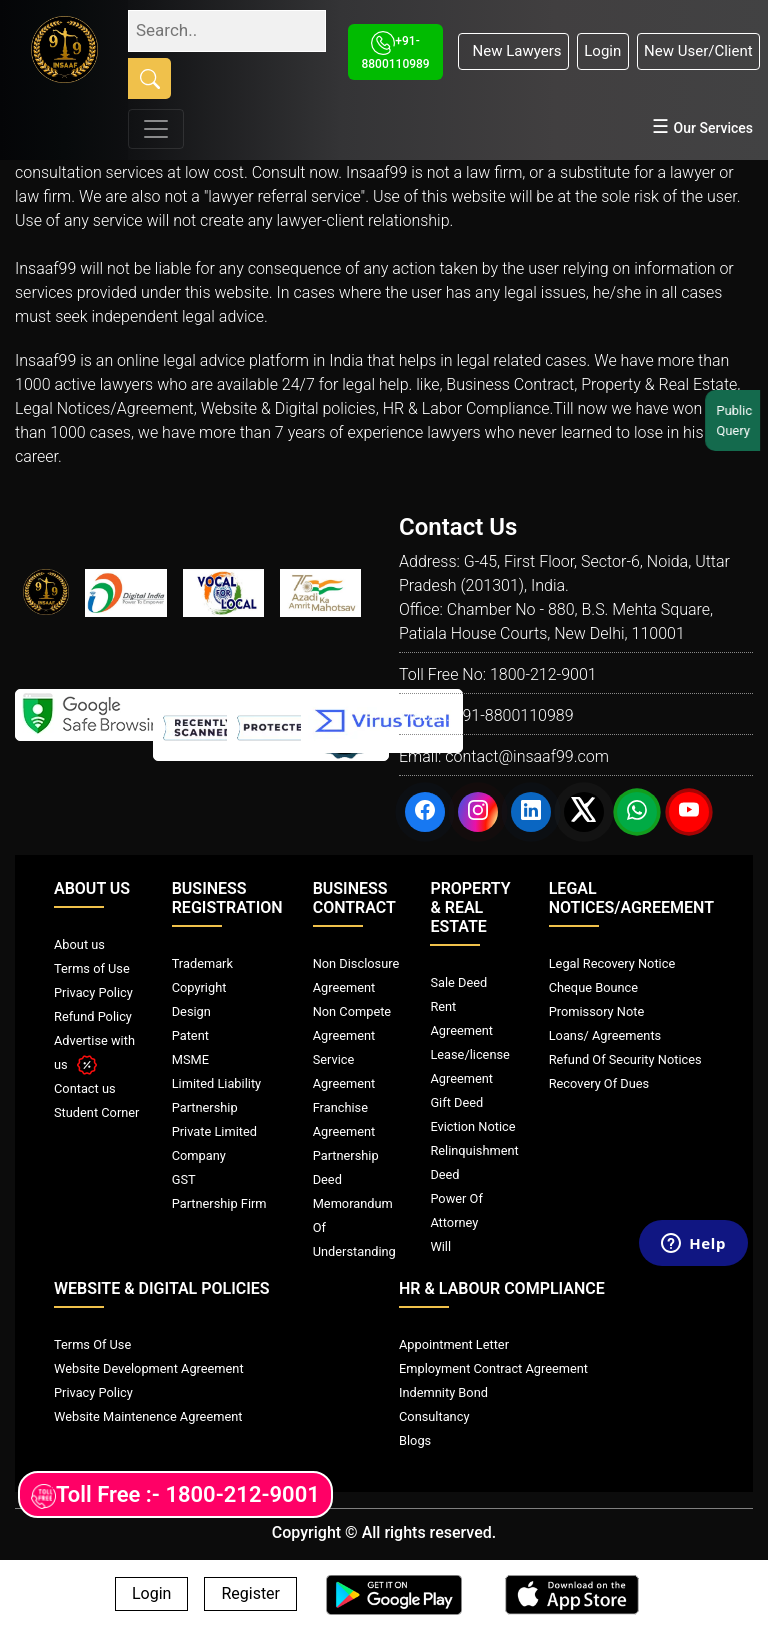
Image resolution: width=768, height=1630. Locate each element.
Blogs (415, 1440)
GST (184, 1179)
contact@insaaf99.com (527, 756)
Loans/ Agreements (605, 1035)
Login (602, 51)
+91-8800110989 (513, 715)
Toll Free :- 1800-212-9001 (175, 1495)
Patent (190, 1035)
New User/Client (698, 51)
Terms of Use (92, 968)
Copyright (199, 987)
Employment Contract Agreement (493, 1368)
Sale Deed (458, 982)
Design (191, 1011)
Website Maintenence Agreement (148, 1416)
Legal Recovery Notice (612, 963)
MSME (190, 1059)
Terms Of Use (92, 1344)
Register (250, 1594)
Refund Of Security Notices (625, 1059)
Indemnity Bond (443, 1392)
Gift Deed (456, 1102)
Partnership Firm (219, 1203)
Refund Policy (93, 1016)
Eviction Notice (472, 1126)
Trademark (202, 963)
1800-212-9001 (543, 674)
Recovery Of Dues (599, 1083)
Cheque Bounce (593, 987)
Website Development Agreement (149, 1368)
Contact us (85, 1088)
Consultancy (434, 1416)
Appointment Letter (454, 1344)
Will (440, 1246)
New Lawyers (513, 51)
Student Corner (96, 1112)
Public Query (740, 420)
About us (79, 944)
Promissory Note (597, 1011)
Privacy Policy (93, 992)
